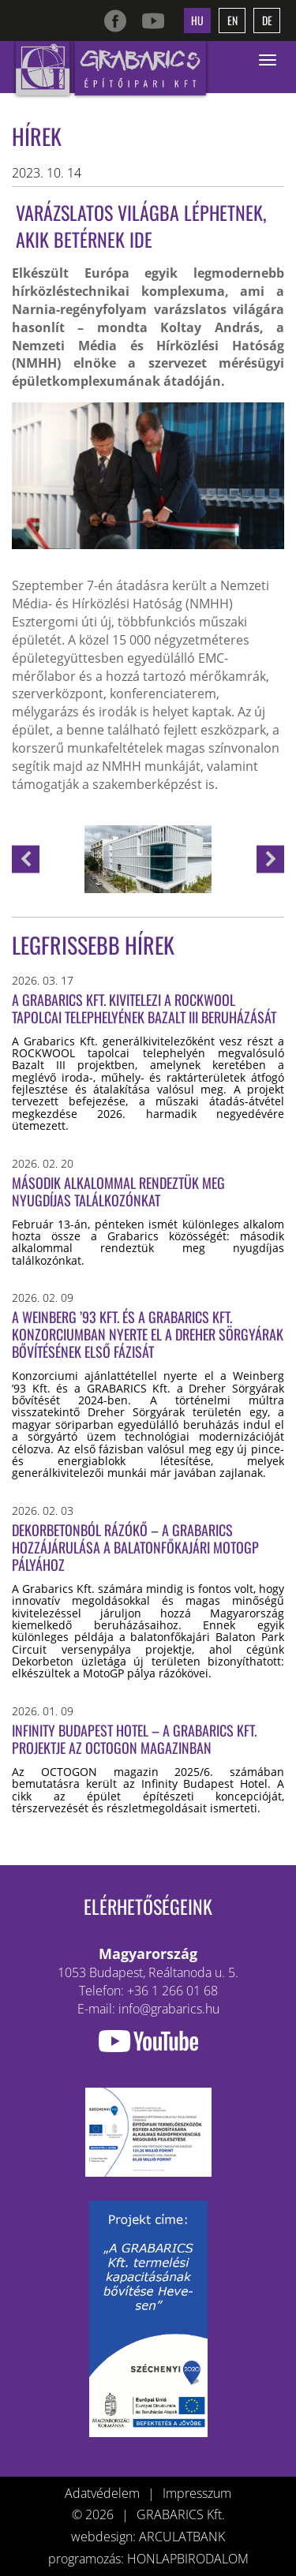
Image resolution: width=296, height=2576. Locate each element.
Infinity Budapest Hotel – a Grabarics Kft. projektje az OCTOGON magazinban (134, 1739)
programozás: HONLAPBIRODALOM (148, 2558)
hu (197, 20)
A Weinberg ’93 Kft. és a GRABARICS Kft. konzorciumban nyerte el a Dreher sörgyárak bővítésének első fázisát (147, 1334)
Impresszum (197, 2493)
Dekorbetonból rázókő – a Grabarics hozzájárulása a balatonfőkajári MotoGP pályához (135, 1547)
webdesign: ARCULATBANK (148, 2536)
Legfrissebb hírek (93, 945)
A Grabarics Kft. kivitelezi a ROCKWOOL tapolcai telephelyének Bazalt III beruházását (144, 1008)
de (267, 20)
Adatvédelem (102, 2493)
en (232, 20)
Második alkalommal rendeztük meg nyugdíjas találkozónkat (118, 1191)
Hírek (37, 136)
